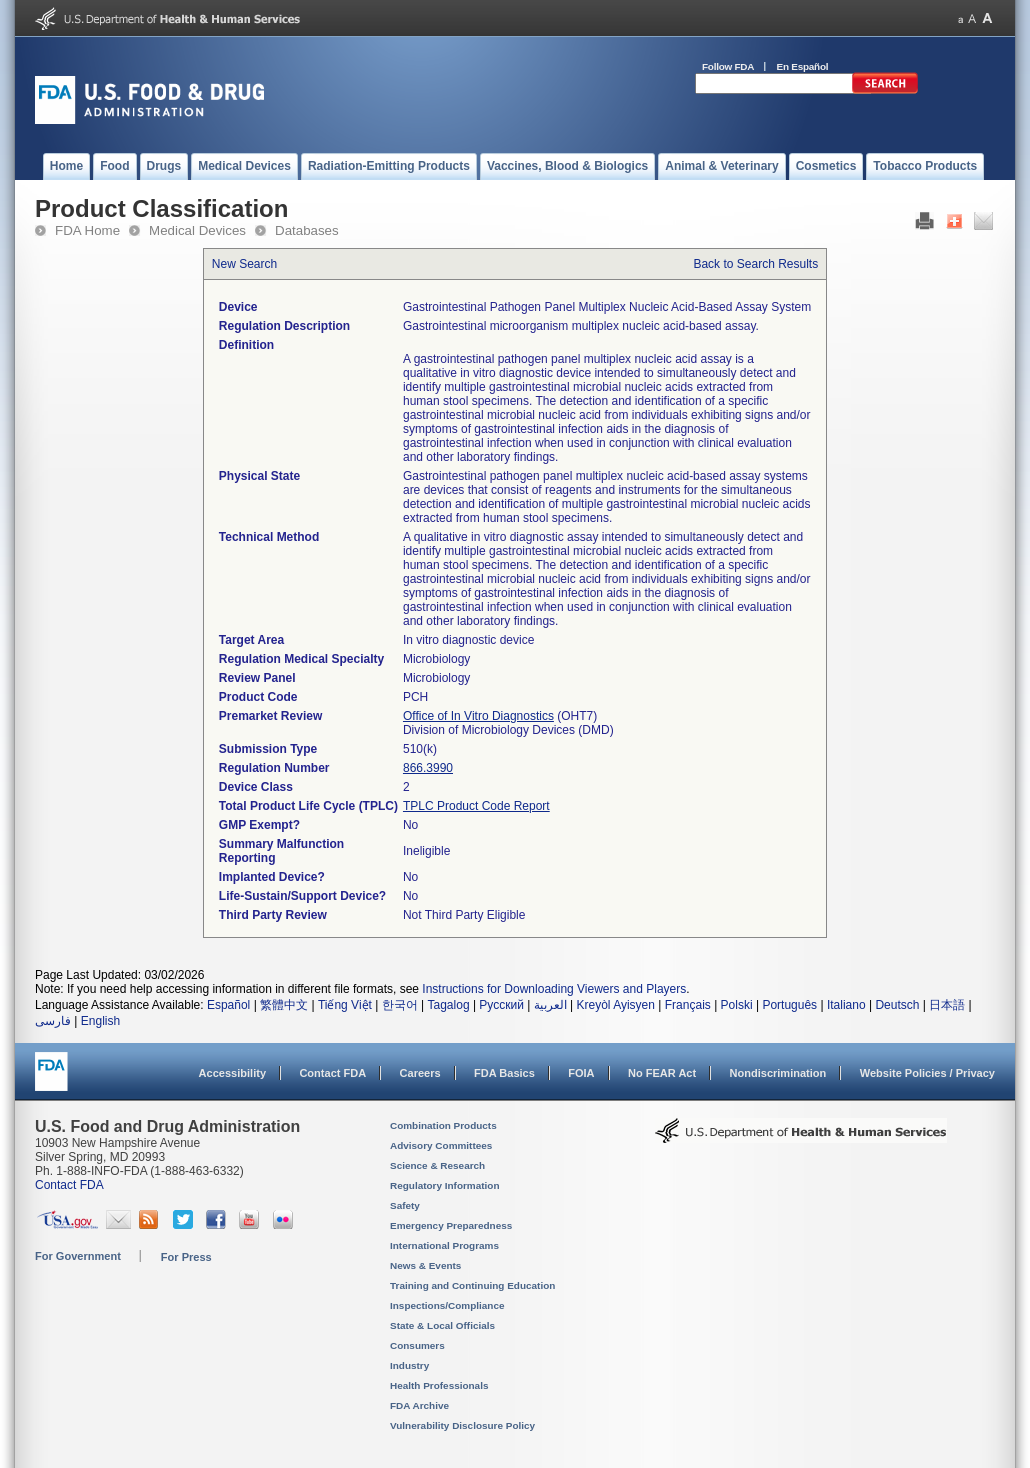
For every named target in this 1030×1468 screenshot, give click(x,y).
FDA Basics (504, 1073)
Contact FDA (332, 1073)
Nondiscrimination (778, 1073)
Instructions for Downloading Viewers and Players (554, 989)
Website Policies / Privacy (927, 1073)
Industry (409, 1365)
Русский (501, 1005)
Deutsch (897, 1005)
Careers (420, 1073)
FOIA (581, 1073)
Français (688, 1005)
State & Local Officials (442, 1325)
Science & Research (437, 1165)
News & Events (425, 1265)
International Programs (444, 1245)
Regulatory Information (445, 1185)
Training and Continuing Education (472, 1285)
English (100, 1021)
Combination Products (443, 1125)
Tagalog (449, 1005)
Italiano (846, 1005)
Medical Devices (197, 230)
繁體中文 (284, 1005)
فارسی (53, 1021)
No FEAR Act (662, 1073)
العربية (550, 1005)
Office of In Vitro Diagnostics (478, 716)
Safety (405, 1205)
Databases (307, 230)
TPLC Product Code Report (476, 806)
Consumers (417, 1345)
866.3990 (428, 768)
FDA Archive (419, 1405)
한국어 (400, 1005)
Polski (737, 1005)
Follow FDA (728, 66)
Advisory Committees (441, 1145)
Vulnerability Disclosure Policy (462, 1425)
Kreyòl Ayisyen (615, 1005)
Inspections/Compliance (447, 1305)
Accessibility (232, 1073)
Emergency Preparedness (451, 1225)
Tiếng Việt (345, 1005)
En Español (803, 66)
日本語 (947, 1005)
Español (228, 1005)
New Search (244, 264)
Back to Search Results (755, 264)
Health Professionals (439, 1385)
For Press (186, 1257)
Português (789, 1005)
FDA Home (87, 230)
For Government (78, 1256)
